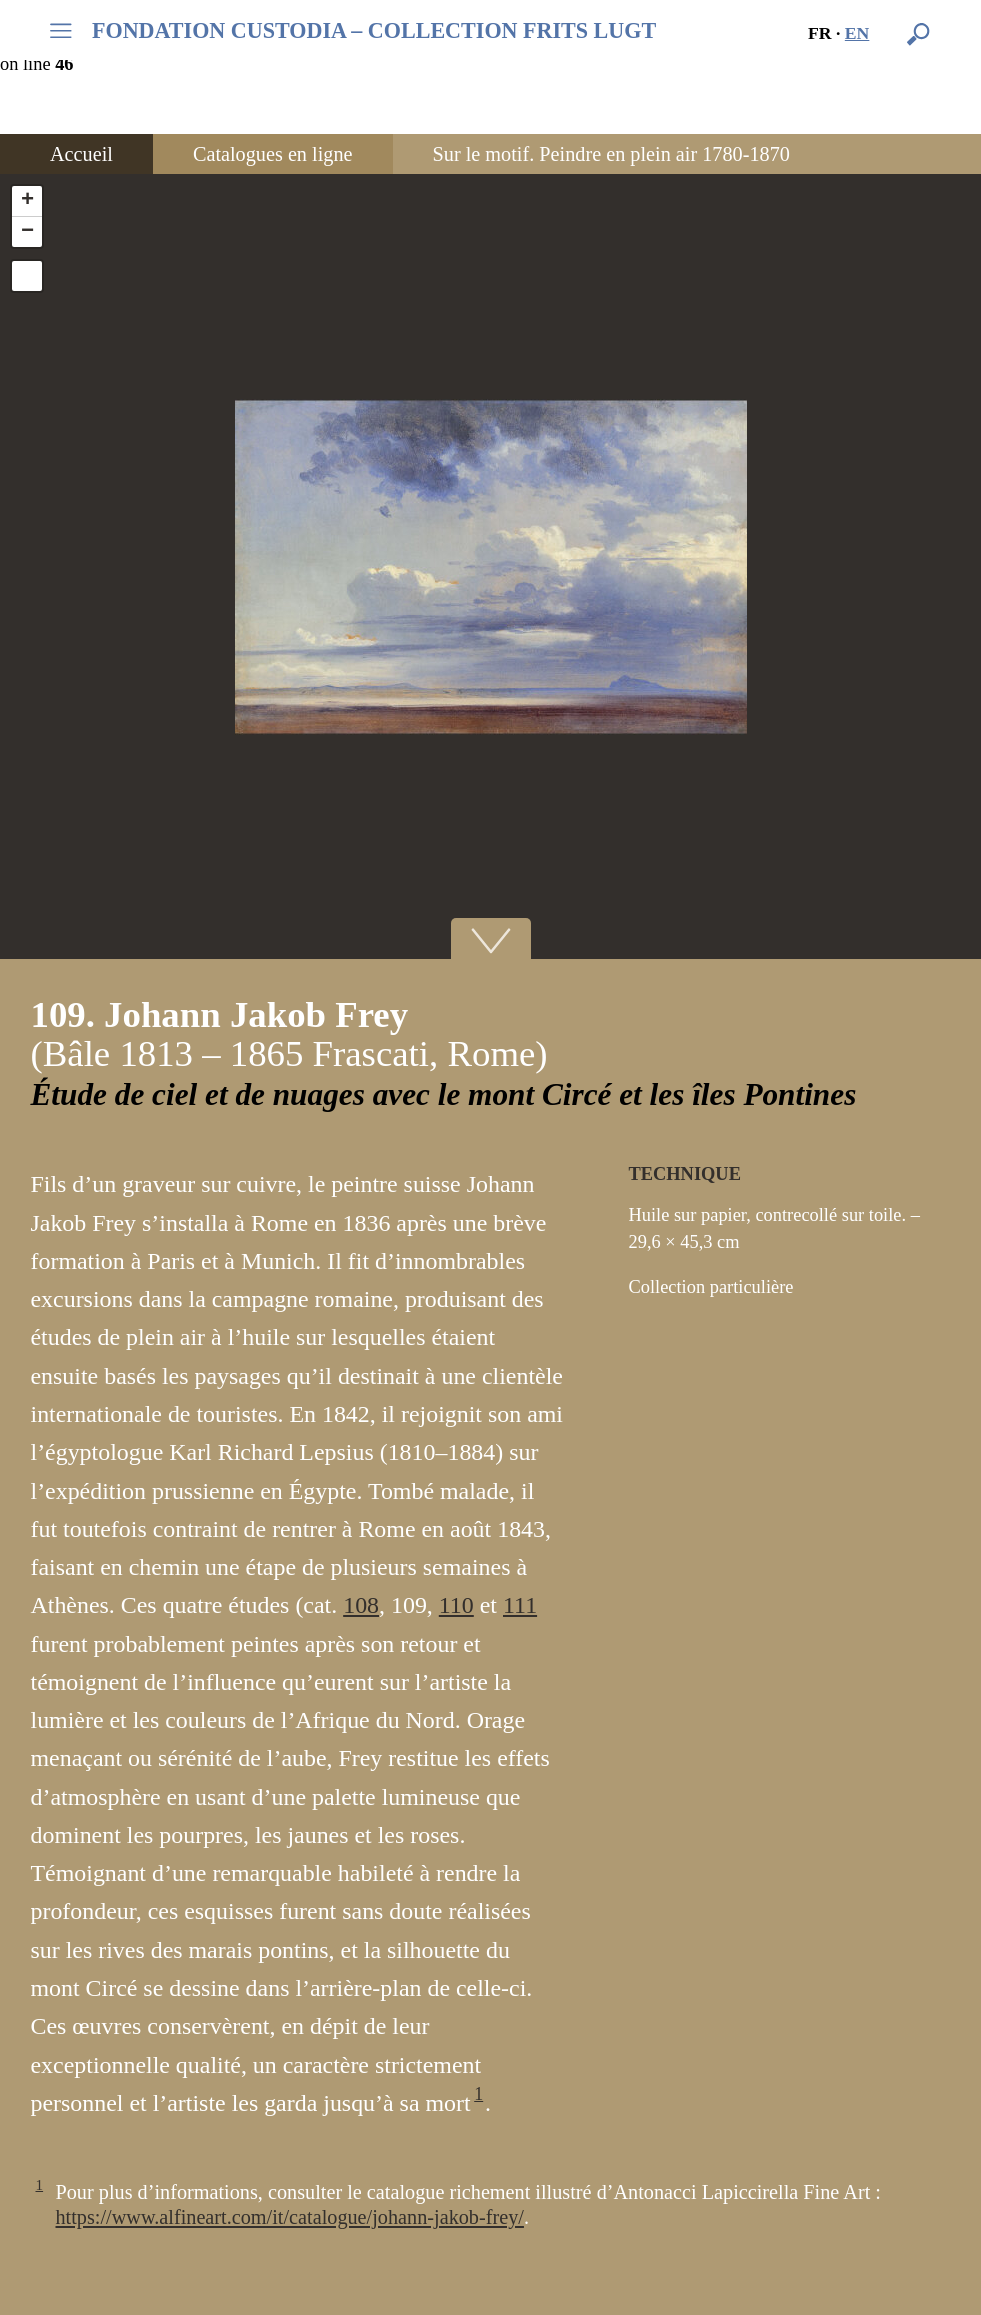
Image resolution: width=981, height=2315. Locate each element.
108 (361, 1605)
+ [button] (27, 201)
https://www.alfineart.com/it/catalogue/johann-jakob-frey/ (290, 2217)
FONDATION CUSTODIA (374, 31)
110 (456, 1605)
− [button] (27, 232)
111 (520, 1605)
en (857, 33)
